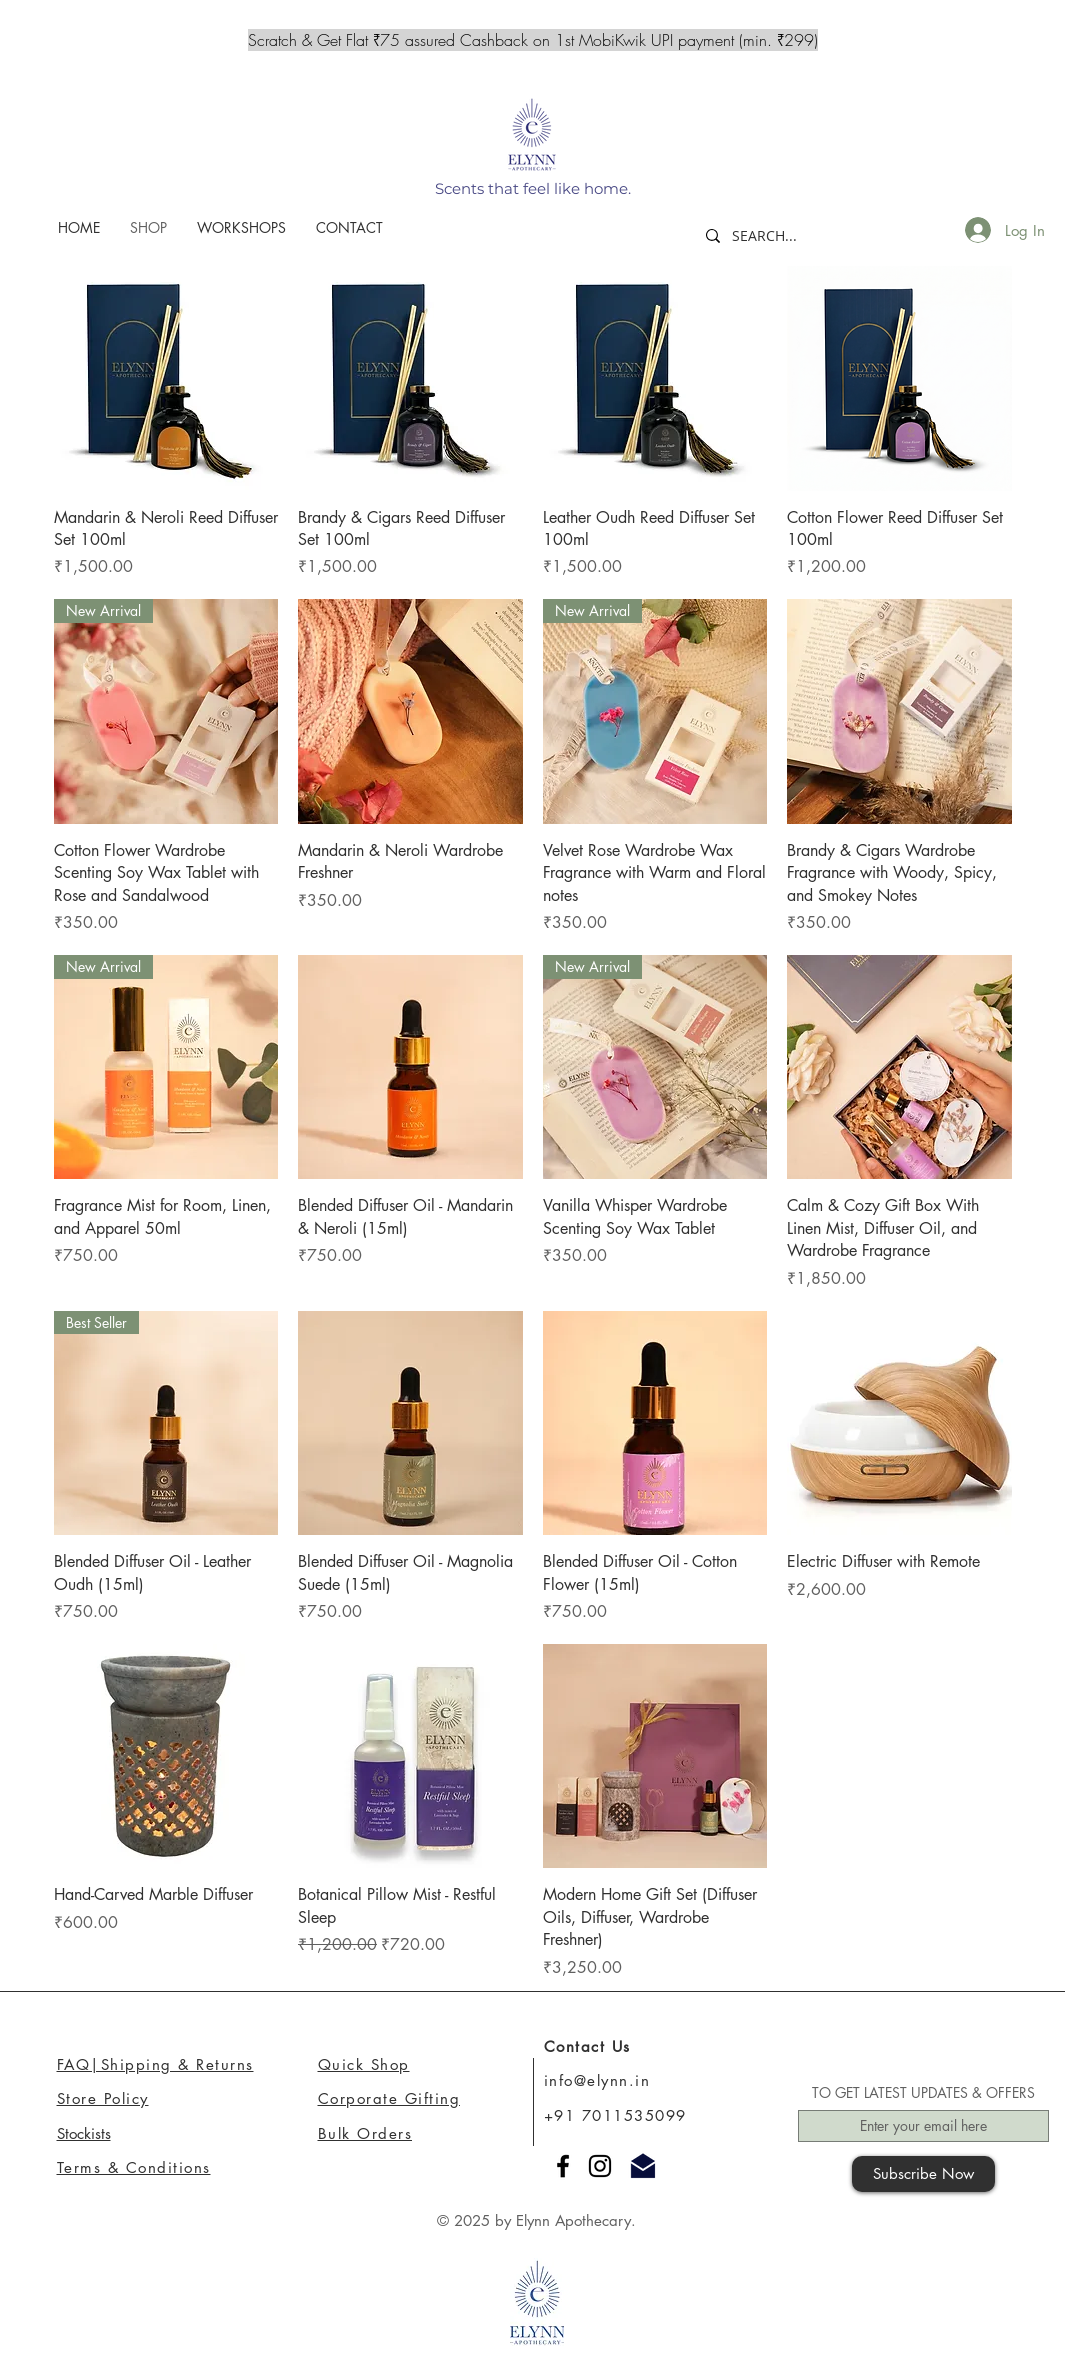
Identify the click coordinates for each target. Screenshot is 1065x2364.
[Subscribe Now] (923, 2174)
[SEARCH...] (779, 235)
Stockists (84, 2133)
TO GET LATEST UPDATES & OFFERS (923, 2093)
